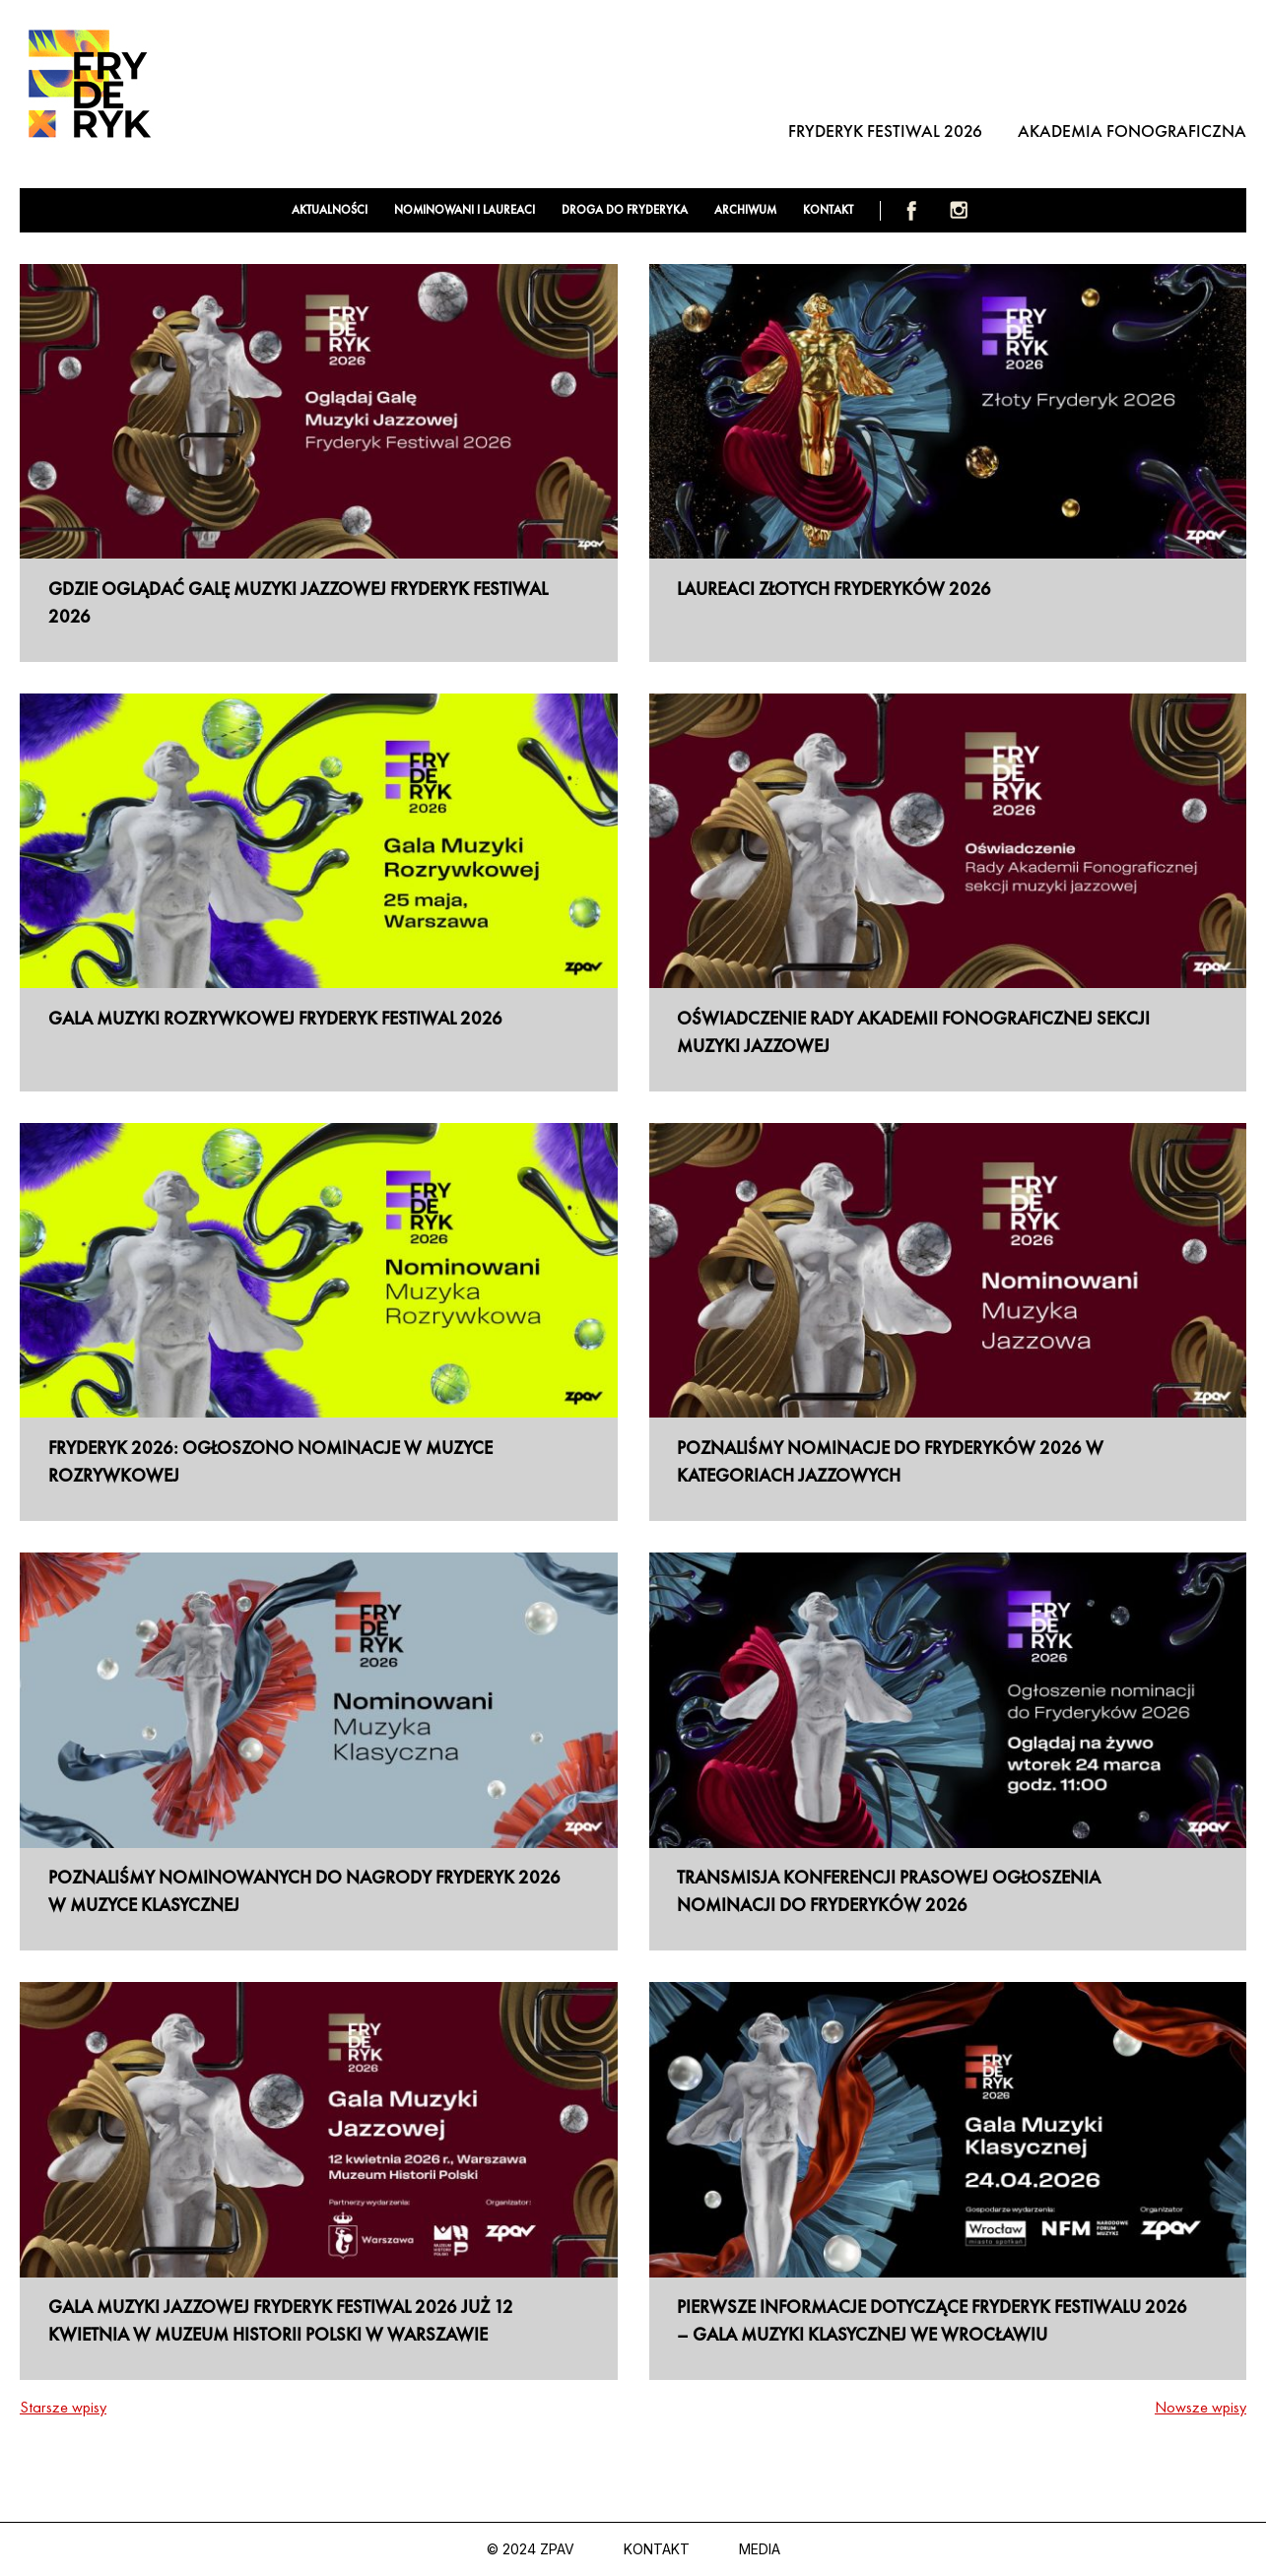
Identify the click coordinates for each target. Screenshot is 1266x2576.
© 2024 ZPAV (530, 2549)
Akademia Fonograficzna (1132, 131)
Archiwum (745, 210)
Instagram (958, 210)
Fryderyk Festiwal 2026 (885, 131)
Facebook (911, 210)
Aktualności (329, 210)
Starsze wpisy (63, 2407)
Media (759, 2549)
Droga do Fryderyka (625, 210)
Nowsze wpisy (1200, 2407)
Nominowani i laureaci (464, 210)
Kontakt (828, 210)
